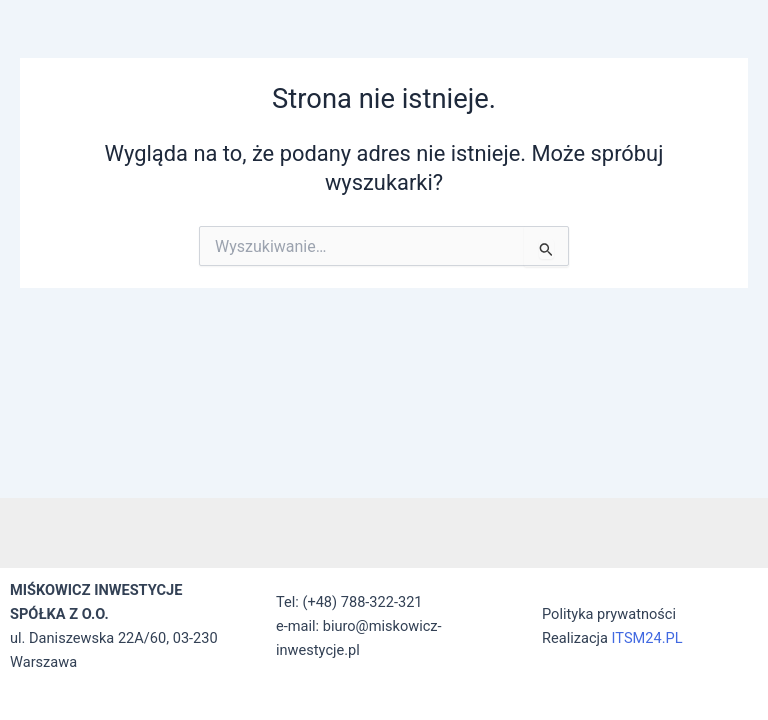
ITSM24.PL (647, 638)
